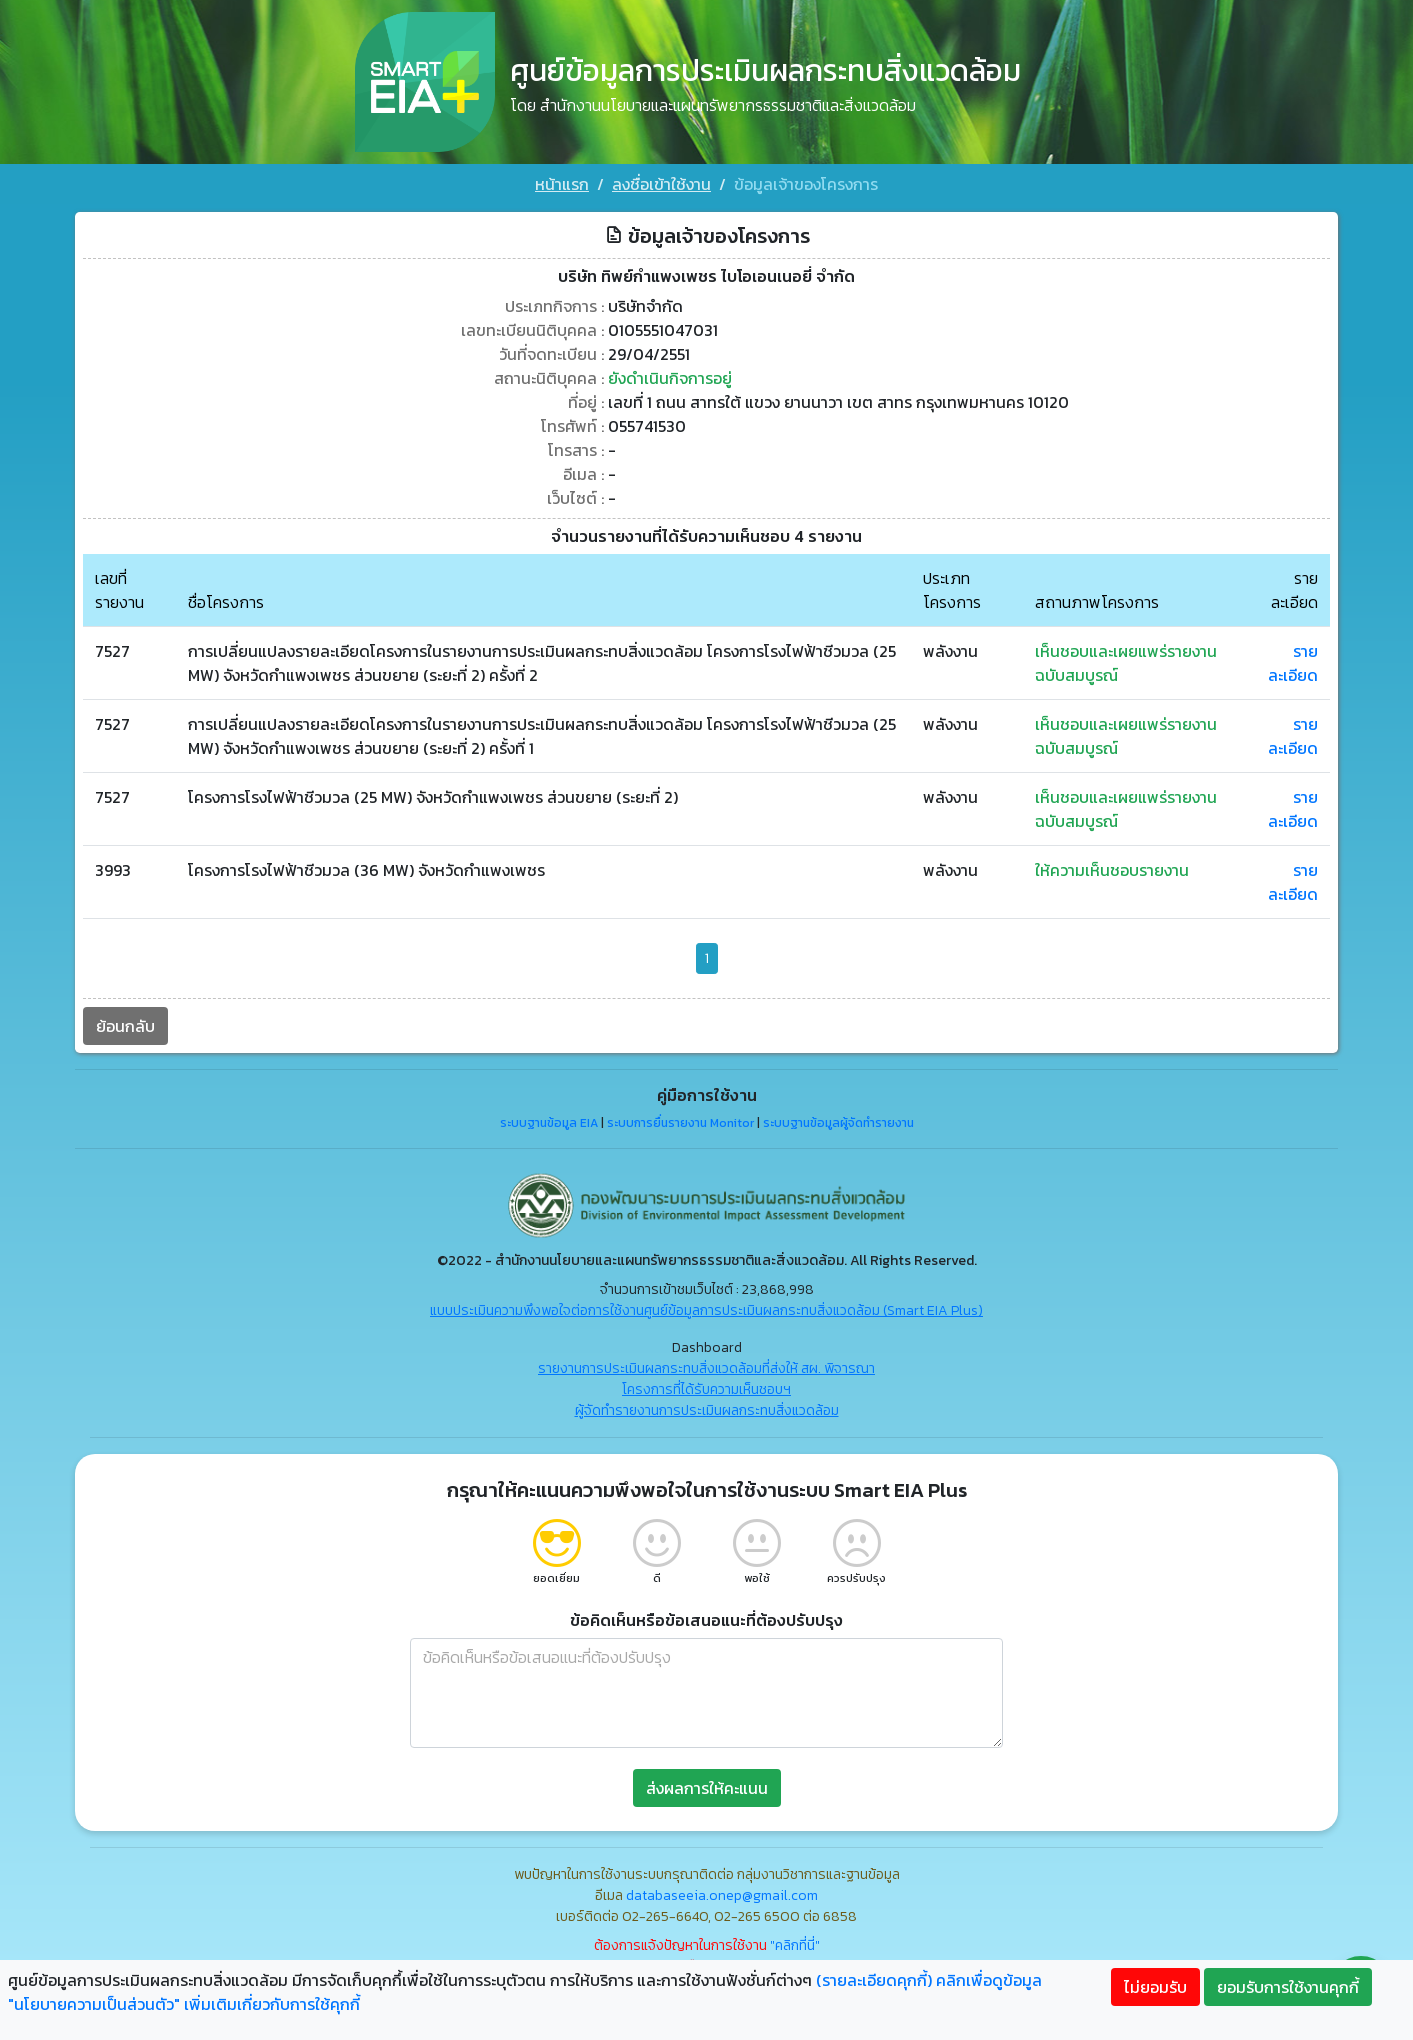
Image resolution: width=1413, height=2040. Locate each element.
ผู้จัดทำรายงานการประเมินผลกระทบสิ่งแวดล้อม (707, 1410)
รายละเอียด (1293, 663)
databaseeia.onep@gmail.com (722, 1895)
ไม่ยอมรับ (1155, 1987)
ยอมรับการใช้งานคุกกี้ (1288, 1987)
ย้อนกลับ (125, 1026)
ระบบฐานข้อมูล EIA (549, 1123)
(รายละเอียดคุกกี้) (874, 1980)
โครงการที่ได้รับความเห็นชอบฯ (706, 1389)
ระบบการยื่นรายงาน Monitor (680, 1123)
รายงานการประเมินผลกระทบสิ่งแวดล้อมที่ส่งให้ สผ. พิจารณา (706, 1368)
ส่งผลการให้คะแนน (707, 1788)
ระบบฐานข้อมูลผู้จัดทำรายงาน (838, 1123)
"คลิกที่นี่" (795, 1945)
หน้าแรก (562, 184)
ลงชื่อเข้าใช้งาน (661, 184)
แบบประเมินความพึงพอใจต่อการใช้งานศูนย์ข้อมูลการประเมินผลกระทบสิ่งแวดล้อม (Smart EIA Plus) (706, 1310)
